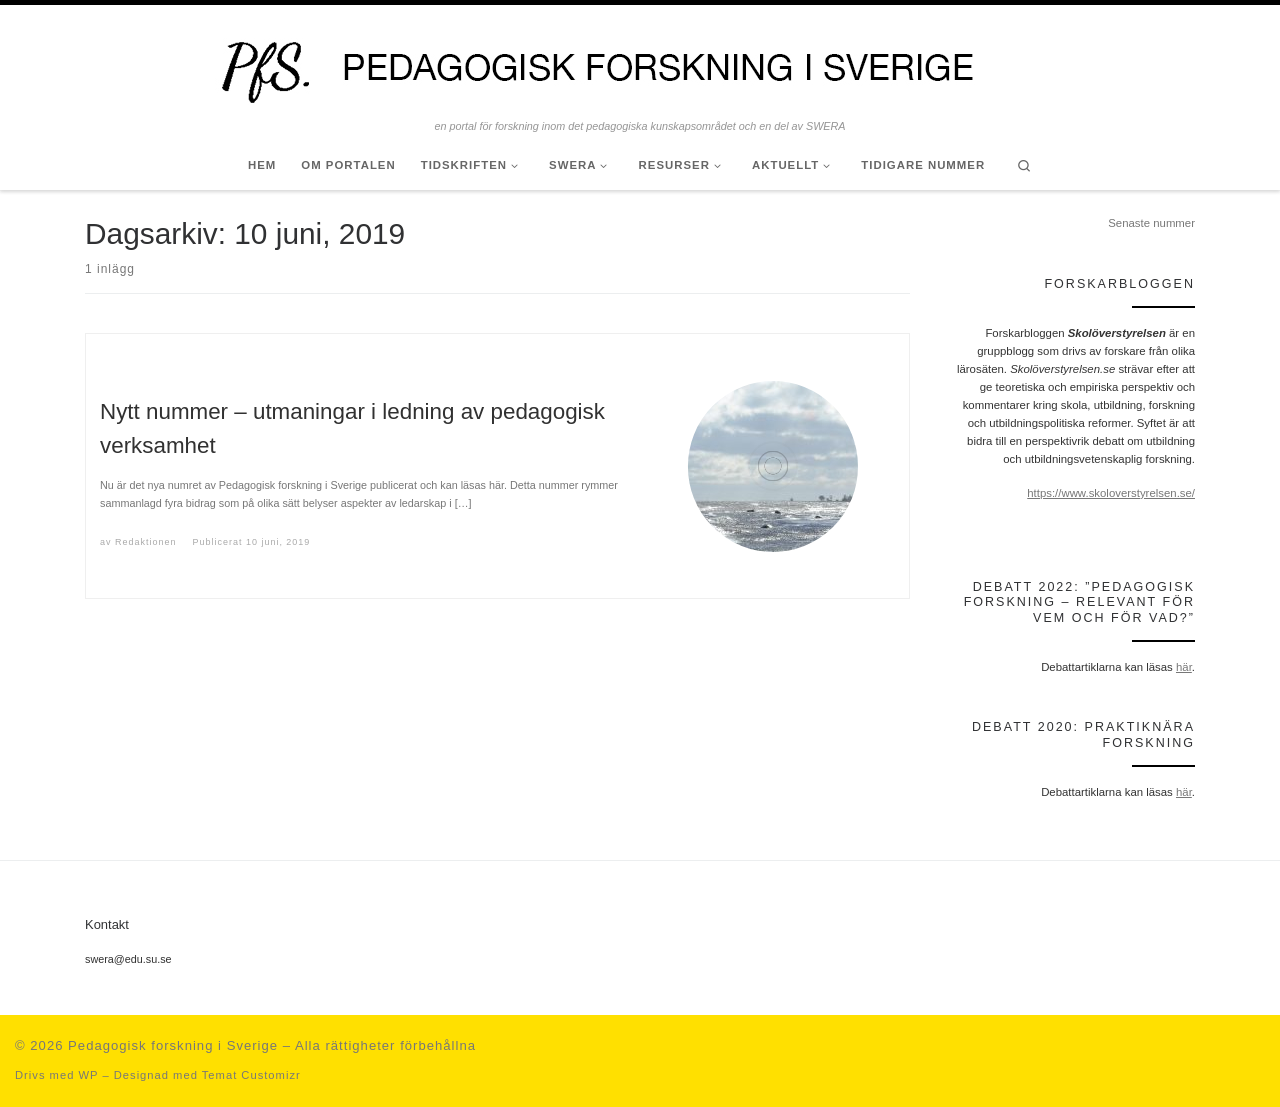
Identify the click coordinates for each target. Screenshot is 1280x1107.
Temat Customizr (251, 1075)
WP (88, 1075)
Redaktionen (145, 542)
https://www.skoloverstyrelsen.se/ (1111, 493)
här (1184, 667)
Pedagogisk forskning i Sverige (173, 1045)
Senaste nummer (1151, 223)
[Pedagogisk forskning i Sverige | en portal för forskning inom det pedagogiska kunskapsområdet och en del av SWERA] (640, 62)
